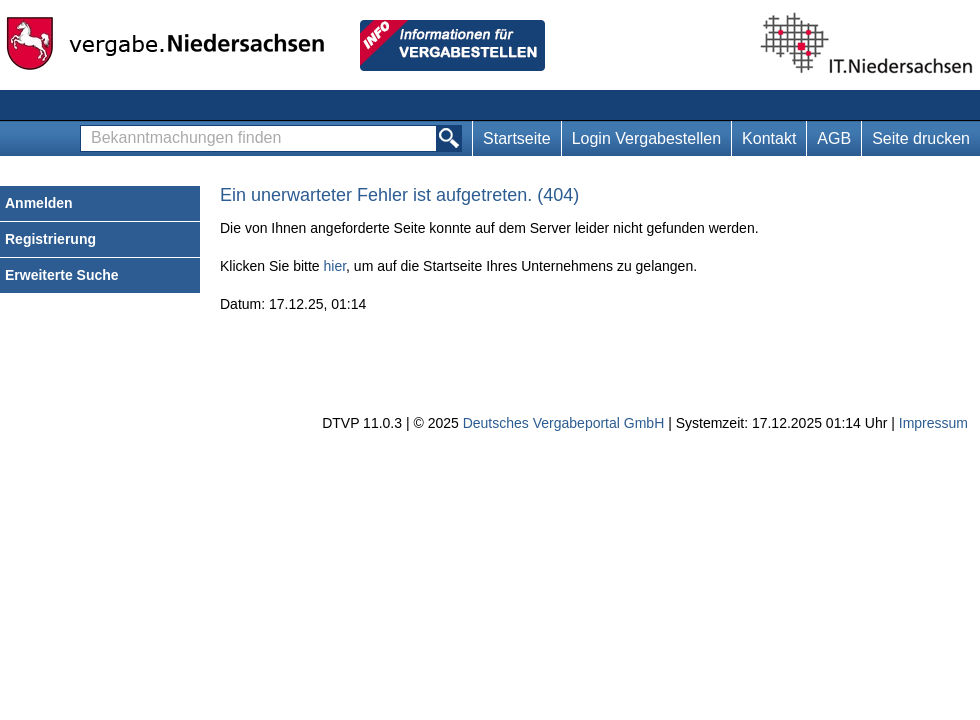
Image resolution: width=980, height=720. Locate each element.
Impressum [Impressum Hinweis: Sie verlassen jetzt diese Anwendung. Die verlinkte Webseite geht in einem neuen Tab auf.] (933, 423)
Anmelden (39, 203)
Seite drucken (921, 138)
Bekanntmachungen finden (86, 126)
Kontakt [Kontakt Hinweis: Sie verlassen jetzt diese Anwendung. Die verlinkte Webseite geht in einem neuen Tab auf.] (769, 138)
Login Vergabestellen (646, 138)
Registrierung (50, 239)
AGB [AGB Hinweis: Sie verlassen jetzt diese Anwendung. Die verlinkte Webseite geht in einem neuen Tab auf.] (834, 138)
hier (335, 266)
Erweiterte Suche (62, 275)
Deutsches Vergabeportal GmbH (564, 423)
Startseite (517, 138)
